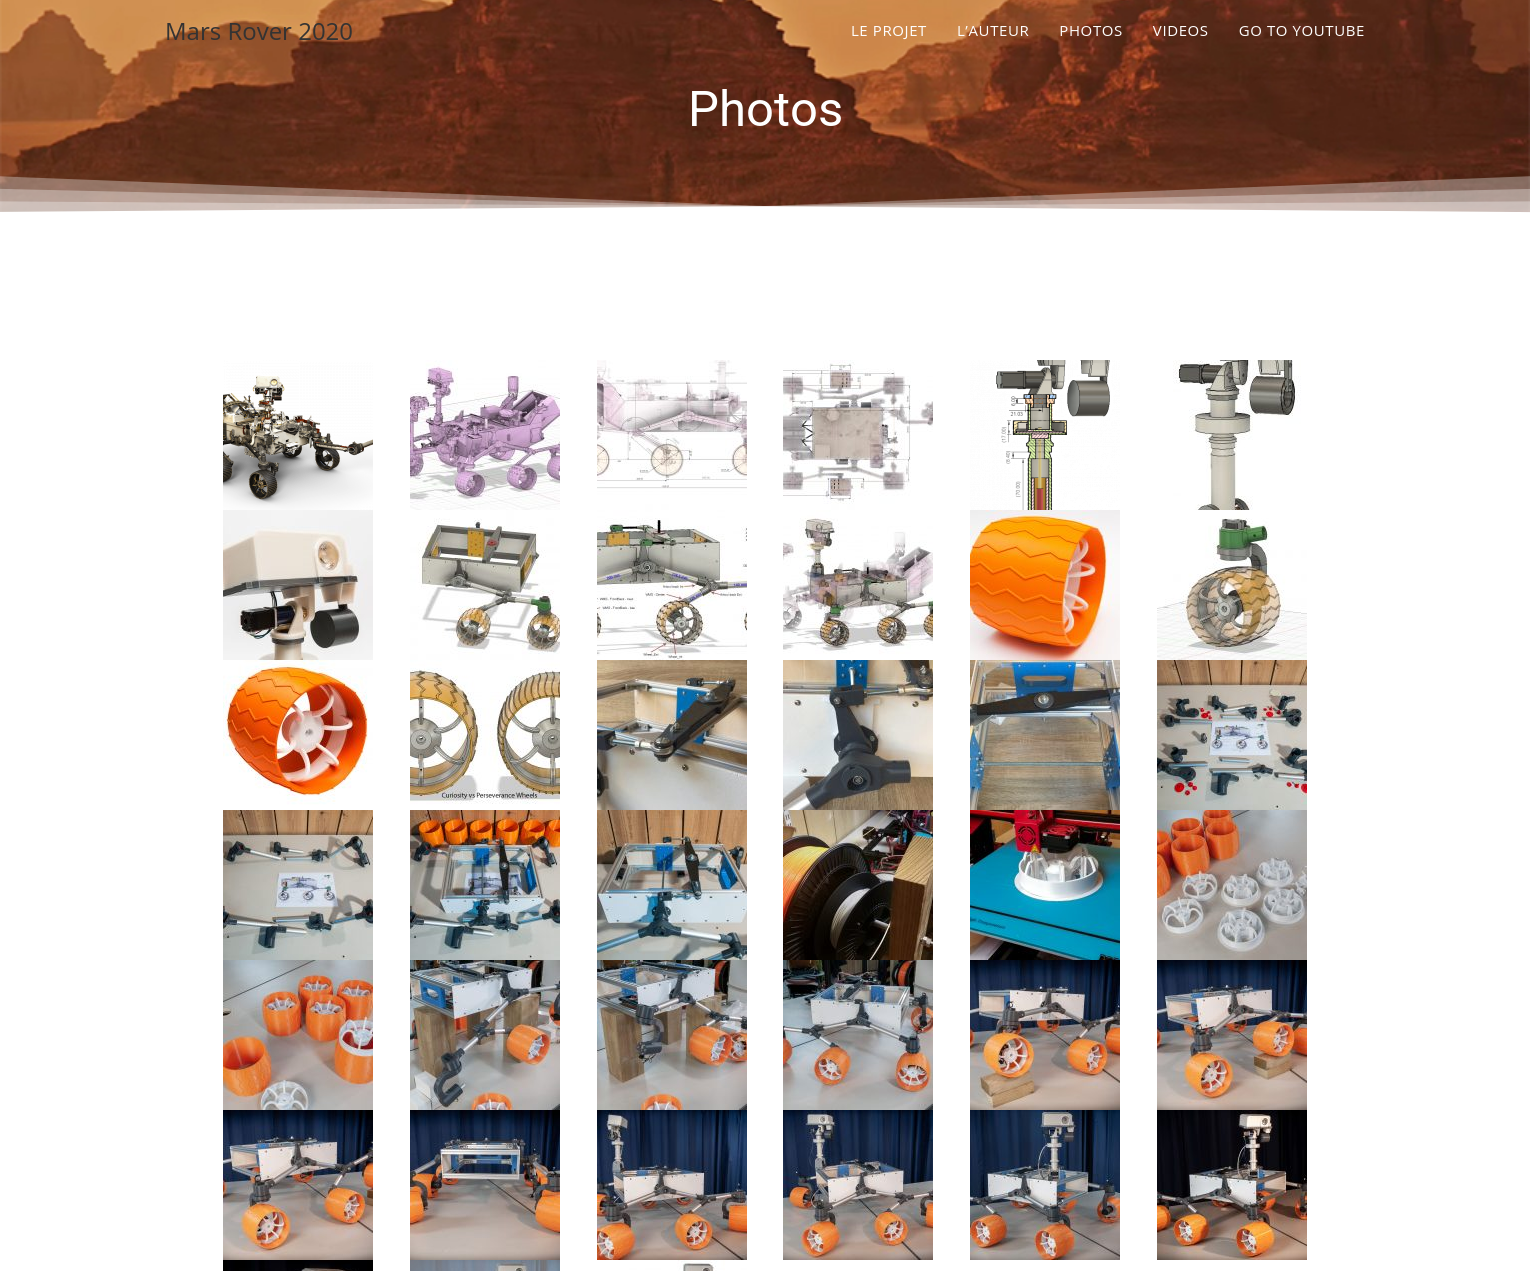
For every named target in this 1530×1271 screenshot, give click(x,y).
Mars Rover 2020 (259, 30)
